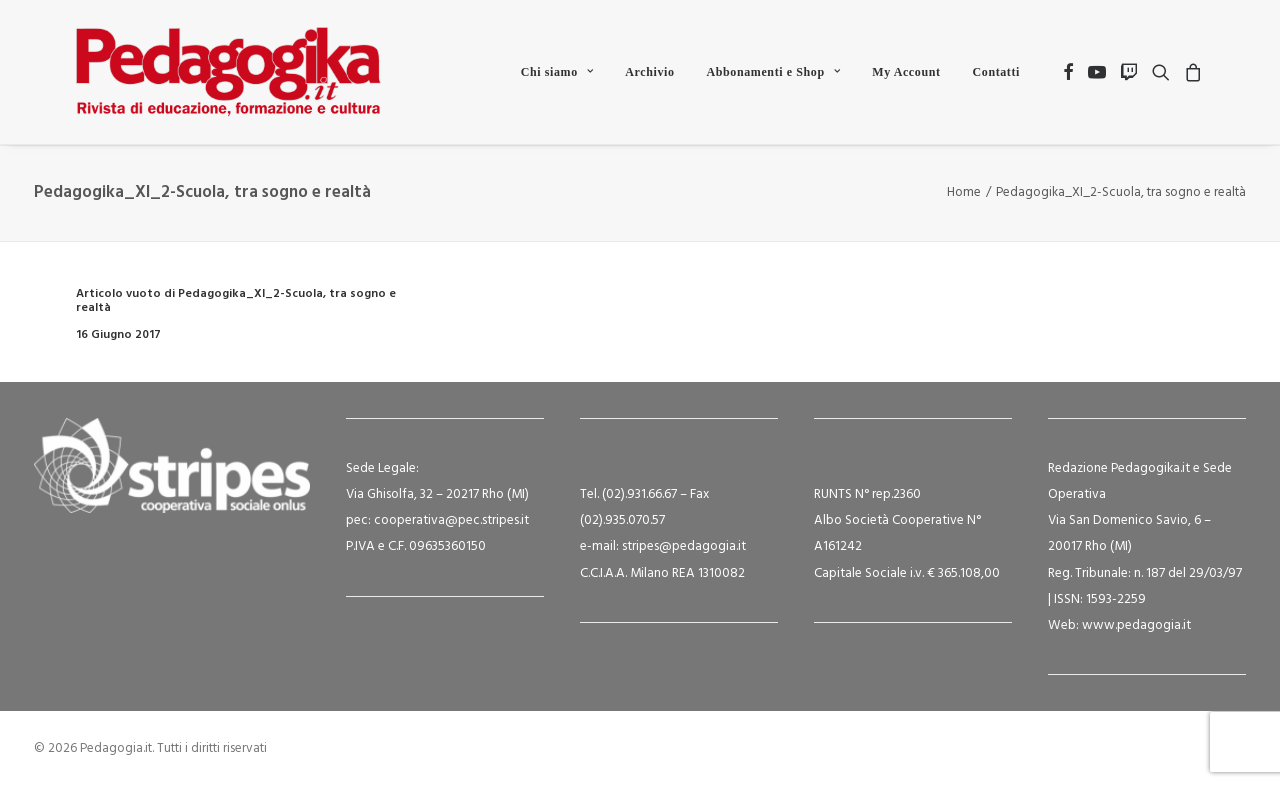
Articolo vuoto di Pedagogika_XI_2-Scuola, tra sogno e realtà (236, 301)
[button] (1068, 72)
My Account (906, 72)
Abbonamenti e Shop (774, 72)
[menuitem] (557, 72)
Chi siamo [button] (557, 72)
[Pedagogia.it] (228, 72)
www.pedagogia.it (1136, 625)
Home (964, 192)
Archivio (649, 72)
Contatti (996, 72)
